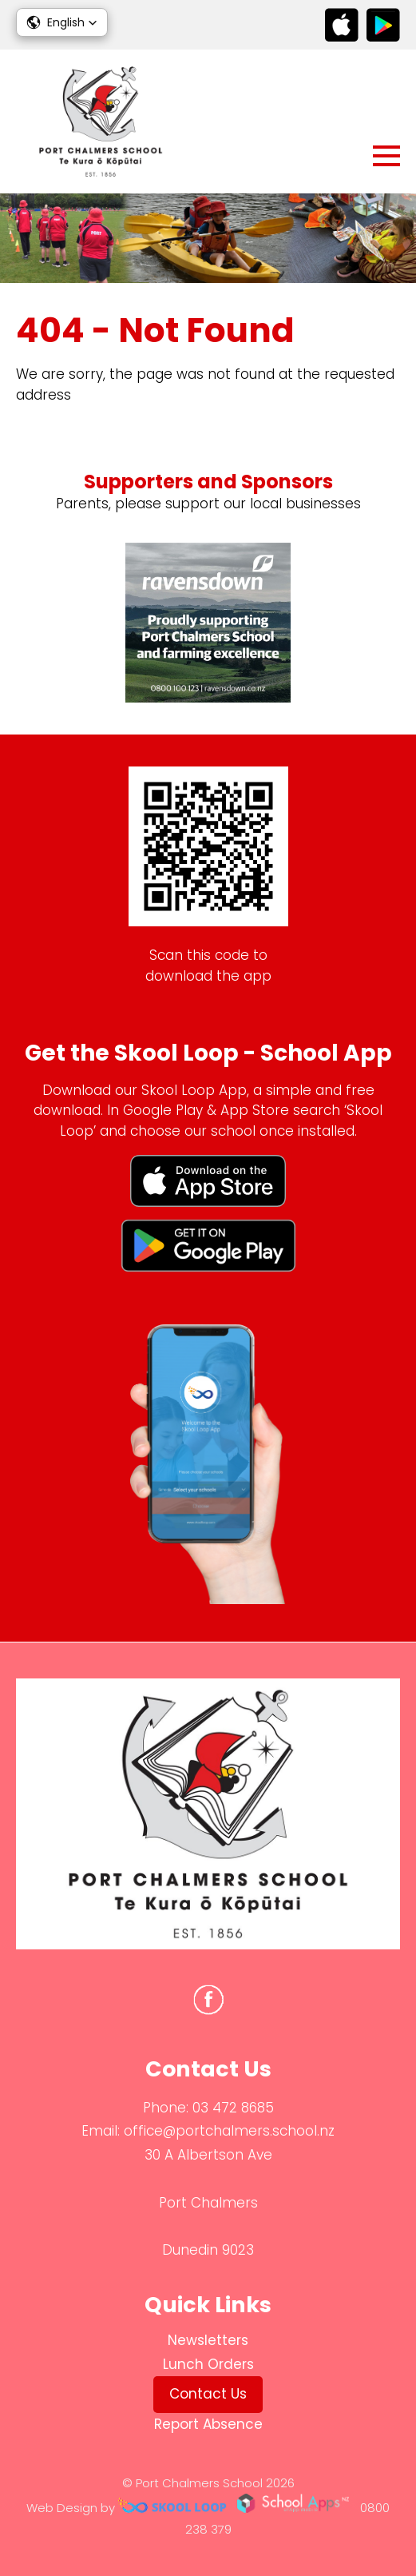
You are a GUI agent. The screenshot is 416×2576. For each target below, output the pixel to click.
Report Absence (208, 2424)
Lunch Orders (208, 2364)
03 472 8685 (233, 2107)
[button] (61, 22)
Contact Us (208, 2393)
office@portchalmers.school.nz (229, 2130)
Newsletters (208, 2340)
